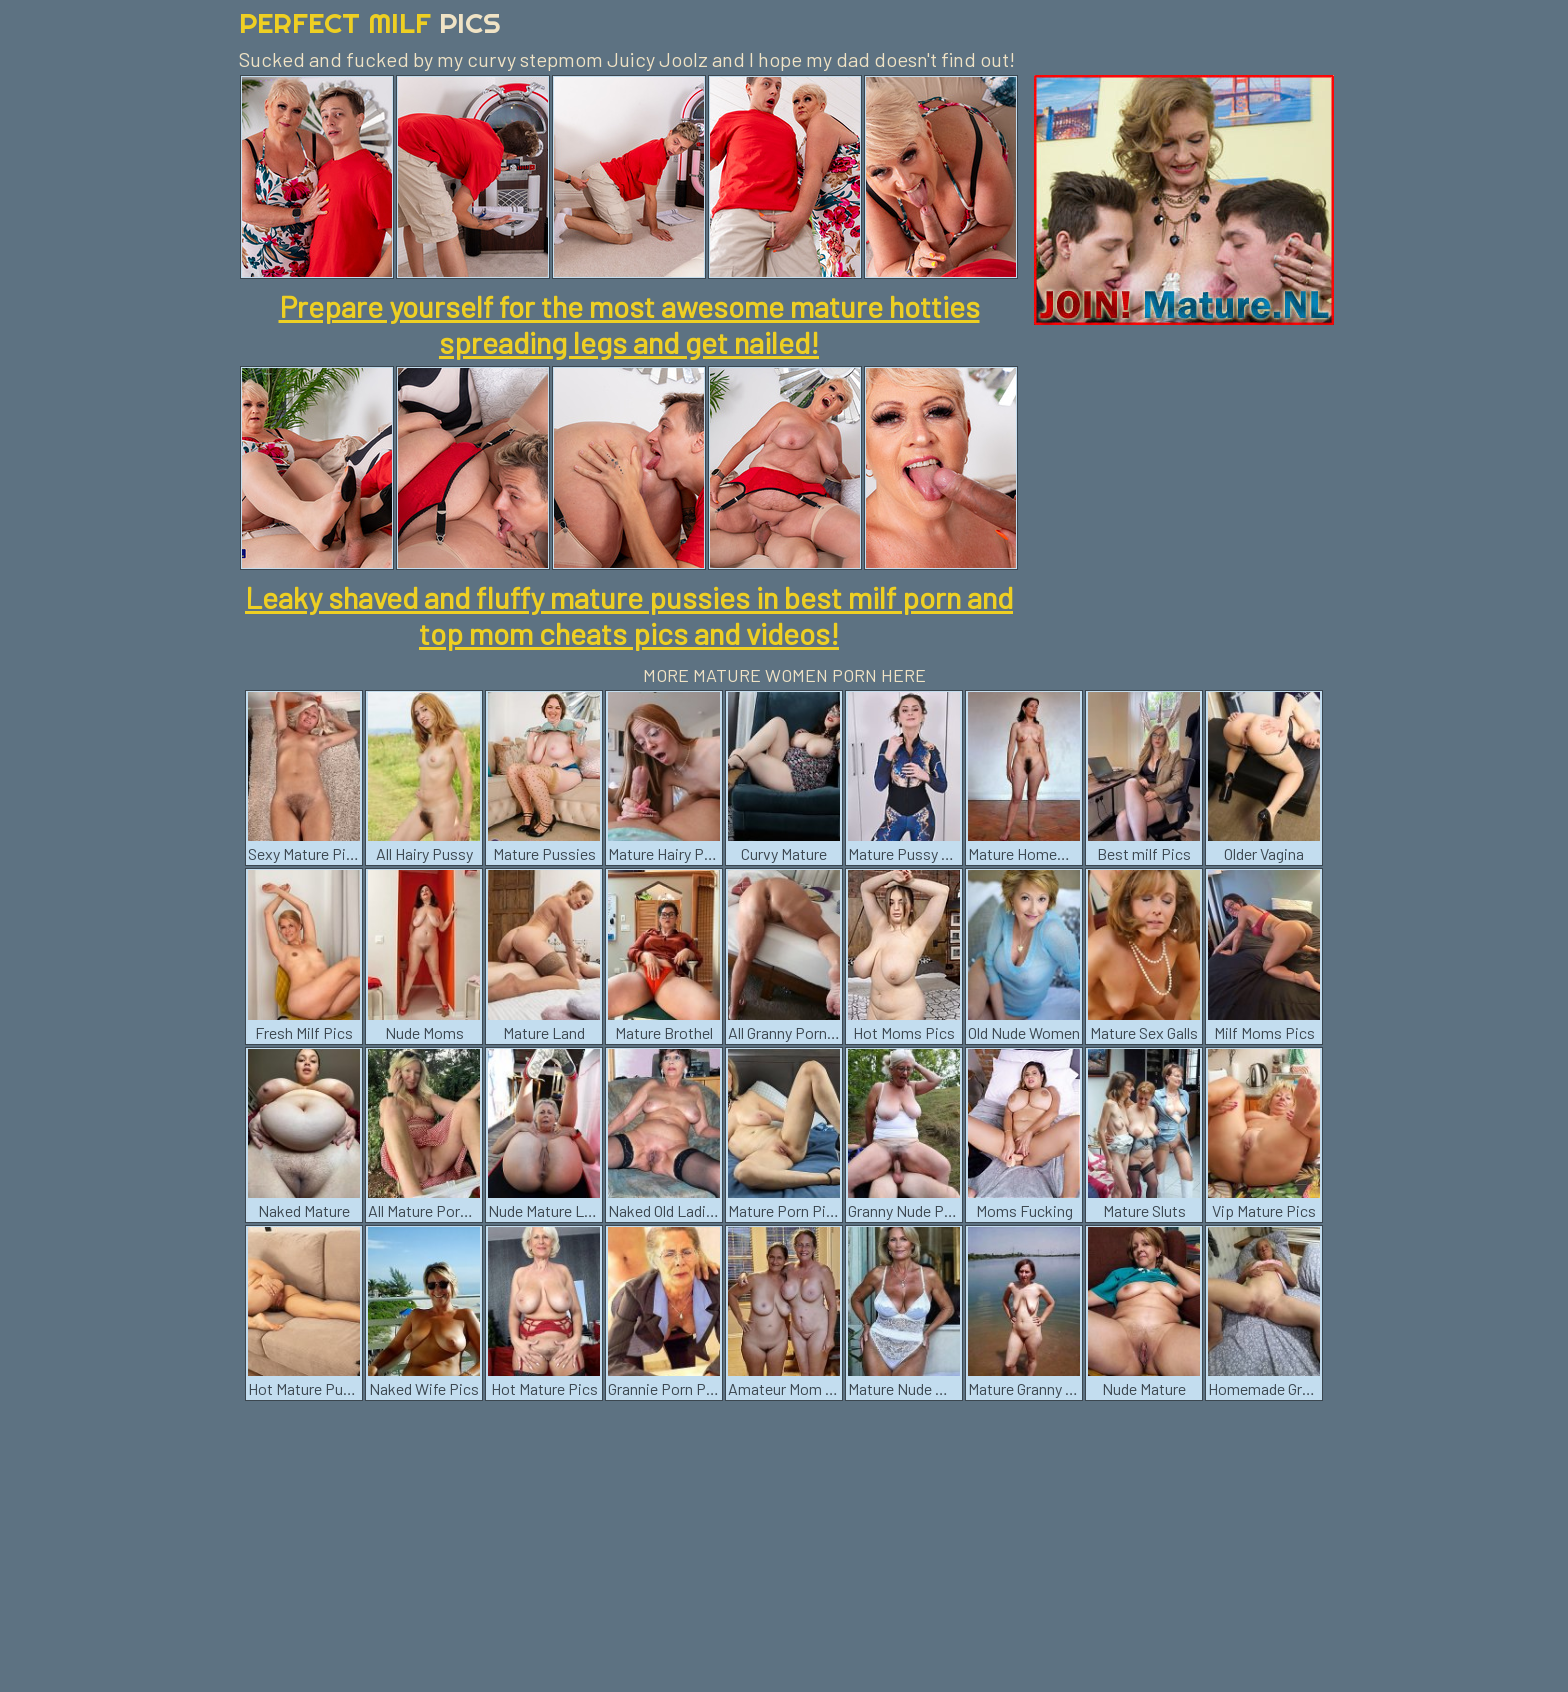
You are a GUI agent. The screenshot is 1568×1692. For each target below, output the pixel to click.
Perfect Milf (370, 22)
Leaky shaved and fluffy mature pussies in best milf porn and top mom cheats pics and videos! (629, 615)
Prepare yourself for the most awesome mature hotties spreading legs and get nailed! (629, 324)
